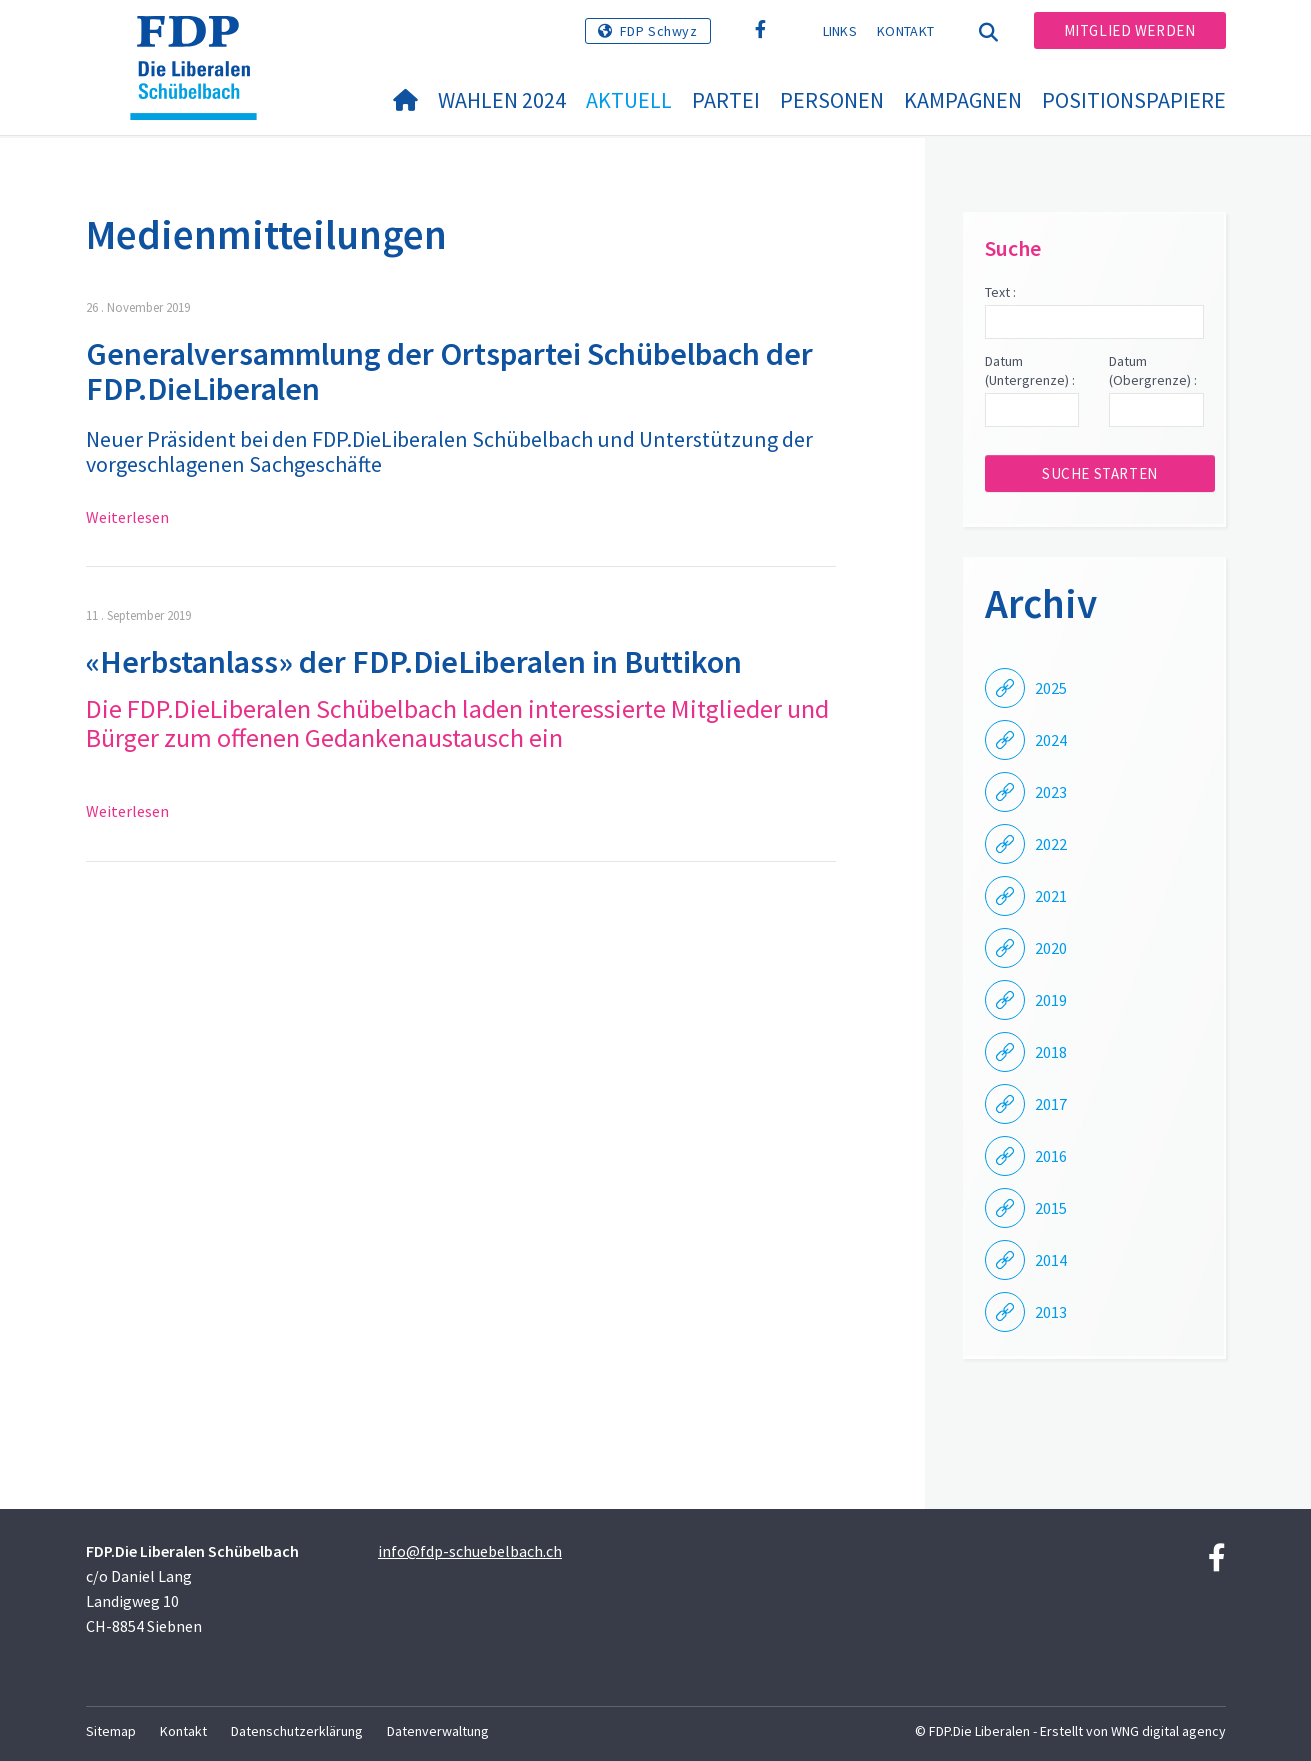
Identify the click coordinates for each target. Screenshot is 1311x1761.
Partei (726, 100)
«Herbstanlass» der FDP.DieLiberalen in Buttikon (414, 662)
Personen (832, 100)
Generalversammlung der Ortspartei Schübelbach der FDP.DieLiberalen (449, 371)
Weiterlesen (127, 517)
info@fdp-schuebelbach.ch (470, 1551)
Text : (1000, 292)
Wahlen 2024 (502, 100)
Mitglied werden (1130, 30)
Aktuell (629, 100)
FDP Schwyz (659, 31)
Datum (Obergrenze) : (1153, 371)
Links (840, 31)
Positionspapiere (1134, 100)
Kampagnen (963, 100)
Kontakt (905, 31)
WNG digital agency (1168, 1731)
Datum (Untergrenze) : (1030, 371)
